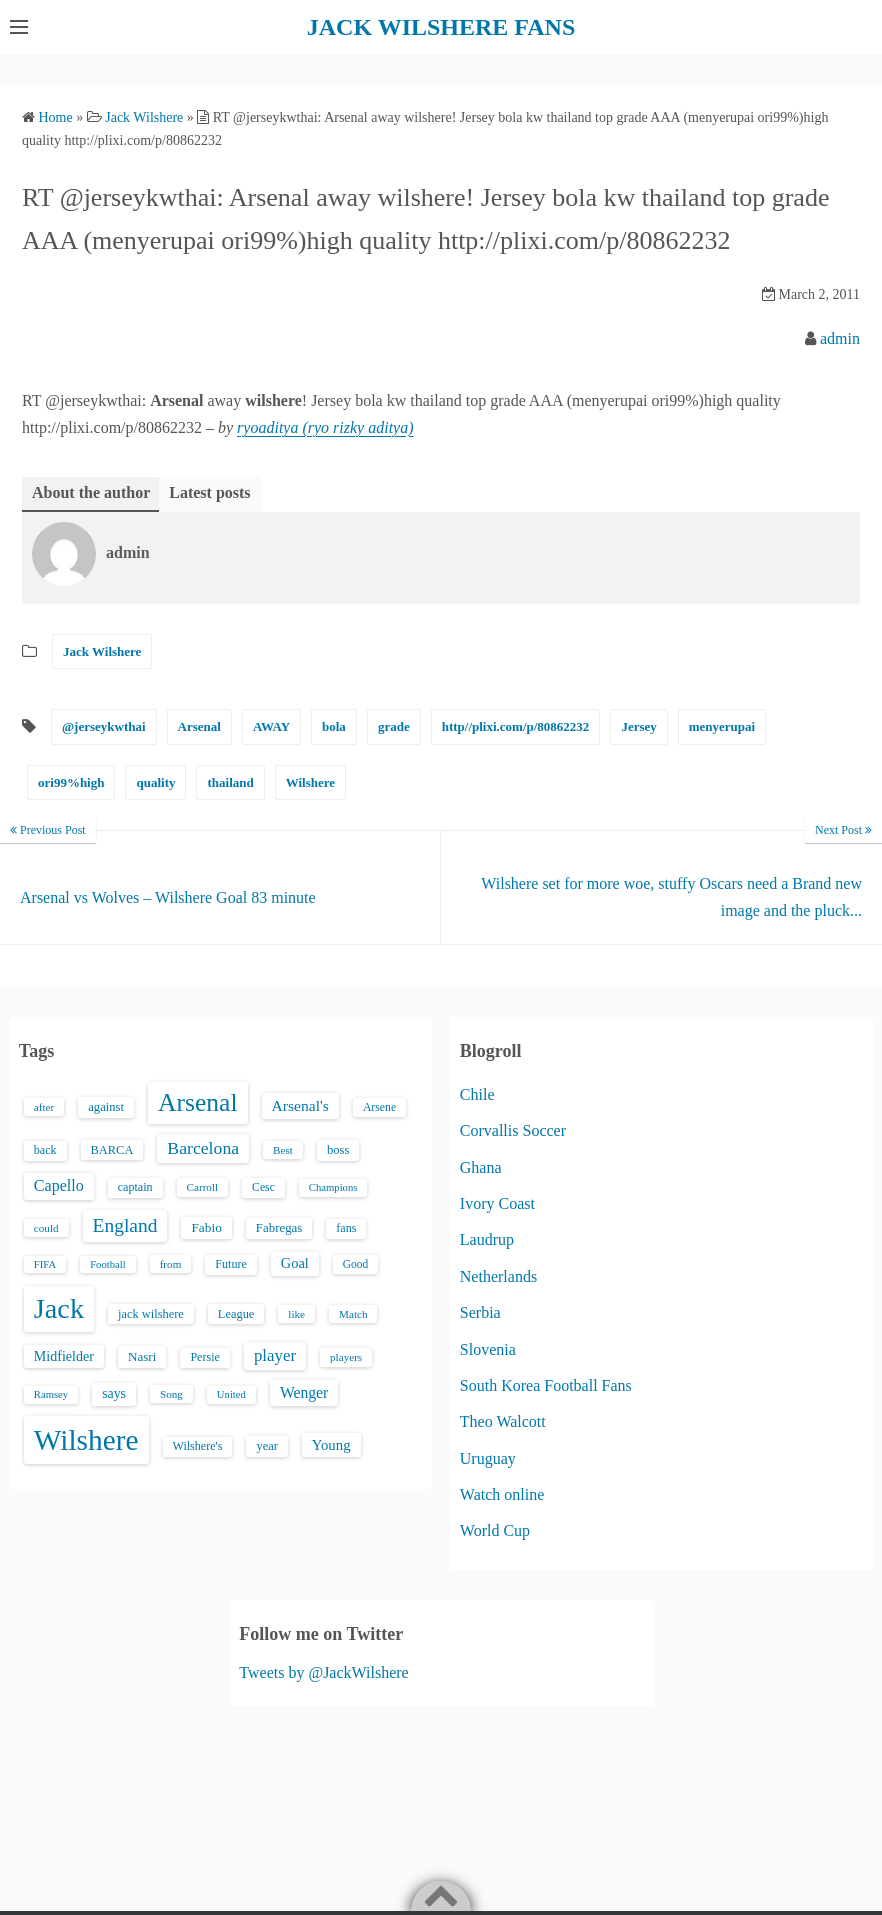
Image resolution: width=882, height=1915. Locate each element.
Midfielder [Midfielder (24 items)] (64, 1356)
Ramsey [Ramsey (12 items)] (51, 1394)
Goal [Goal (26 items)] (295, 1263)
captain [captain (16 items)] (135, 1187)
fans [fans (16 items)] (346, 1228)
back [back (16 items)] (45, 1150)
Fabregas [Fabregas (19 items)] (279, 1228)
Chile (477, 1094)
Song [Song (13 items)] (171, 1394)
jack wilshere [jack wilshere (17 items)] (151, 1314)
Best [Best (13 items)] (283, 1150)
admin (840, 338)
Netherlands (498, 1276)
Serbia (480, 1312)
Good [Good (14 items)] (356, 1264)
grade (394, 726)
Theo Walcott (503, 1421)
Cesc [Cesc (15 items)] (263, 1187)
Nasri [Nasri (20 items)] (142, 1356)
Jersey (638, 726)
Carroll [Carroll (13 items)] (203, 1187)
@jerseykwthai (104, 726)
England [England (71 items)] (125, 1225)
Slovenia (488, 1349)
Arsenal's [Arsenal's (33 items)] (300, 1105)
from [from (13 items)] (171, 1264)
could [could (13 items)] (46, 1228)
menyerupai (722, 726)
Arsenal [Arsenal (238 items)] (198, 1102)
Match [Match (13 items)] (353, 1314)
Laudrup (487, 1239)
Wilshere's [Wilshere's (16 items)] (198, 1446)
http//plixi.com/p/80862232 (516, 726)
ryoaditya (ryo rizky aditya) (325, 427)
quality (155, 782)
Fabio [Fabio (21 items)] (206, 1227)
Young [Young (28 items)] (331, 1445)
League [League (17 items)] (236, 1314)
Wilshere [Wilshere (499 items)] (86, 1440)
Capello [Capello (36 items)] (59, 1185)
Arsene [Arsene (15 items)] (379, 1107)
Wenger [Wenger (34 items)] (304, 1392)
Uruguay (488, 1458)
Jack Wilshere (102, 651)
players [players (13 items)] (346, 1357)
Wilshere (310, 782)
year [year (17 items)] (266, 1446)
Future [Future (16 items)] (231, 1264)
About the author (91, 492)
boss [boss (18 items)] (338, 1150)
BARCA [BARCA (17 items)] (112, 1150)
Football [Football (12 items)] (108, 1264)
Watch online (502, 1494)
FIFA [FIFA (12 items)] (45, 1264)
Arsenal (199, 726)
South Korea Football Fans (546, 1385)
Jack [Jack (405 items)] (59, 1308)
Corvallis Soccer (513, 1130)
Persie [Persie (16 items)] (204, 1357)
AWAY (271, 726)
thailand (230, 782)
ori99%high (71, 782)
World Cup (495, 1530)
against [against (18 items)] (106, 1107)
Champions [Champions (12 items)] (333, 1187)
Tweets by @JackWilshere (323, 1672)
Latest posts (209, 492)
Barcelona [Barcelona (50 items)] (203, 1148)
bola (334, 726)
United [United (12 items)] (231, 1394)
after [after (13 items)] (44, 1107)
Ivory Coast (497, 1203)
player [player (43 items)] (275, 1355)
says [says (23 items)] (114, 1393)
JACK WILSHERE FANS (441, 27)
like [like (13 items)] (296, 1314)
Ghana (481, 1167)
